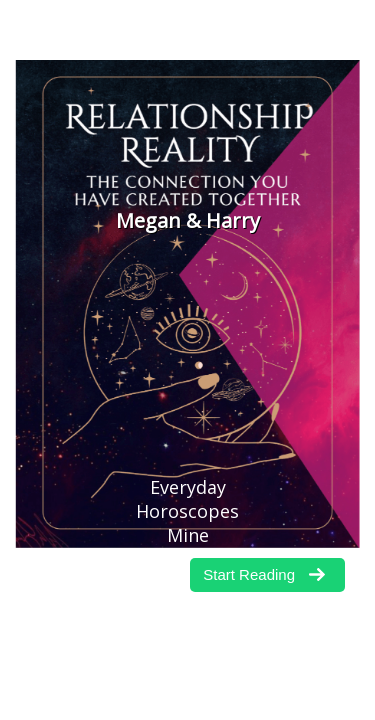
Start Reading (249, 574)
